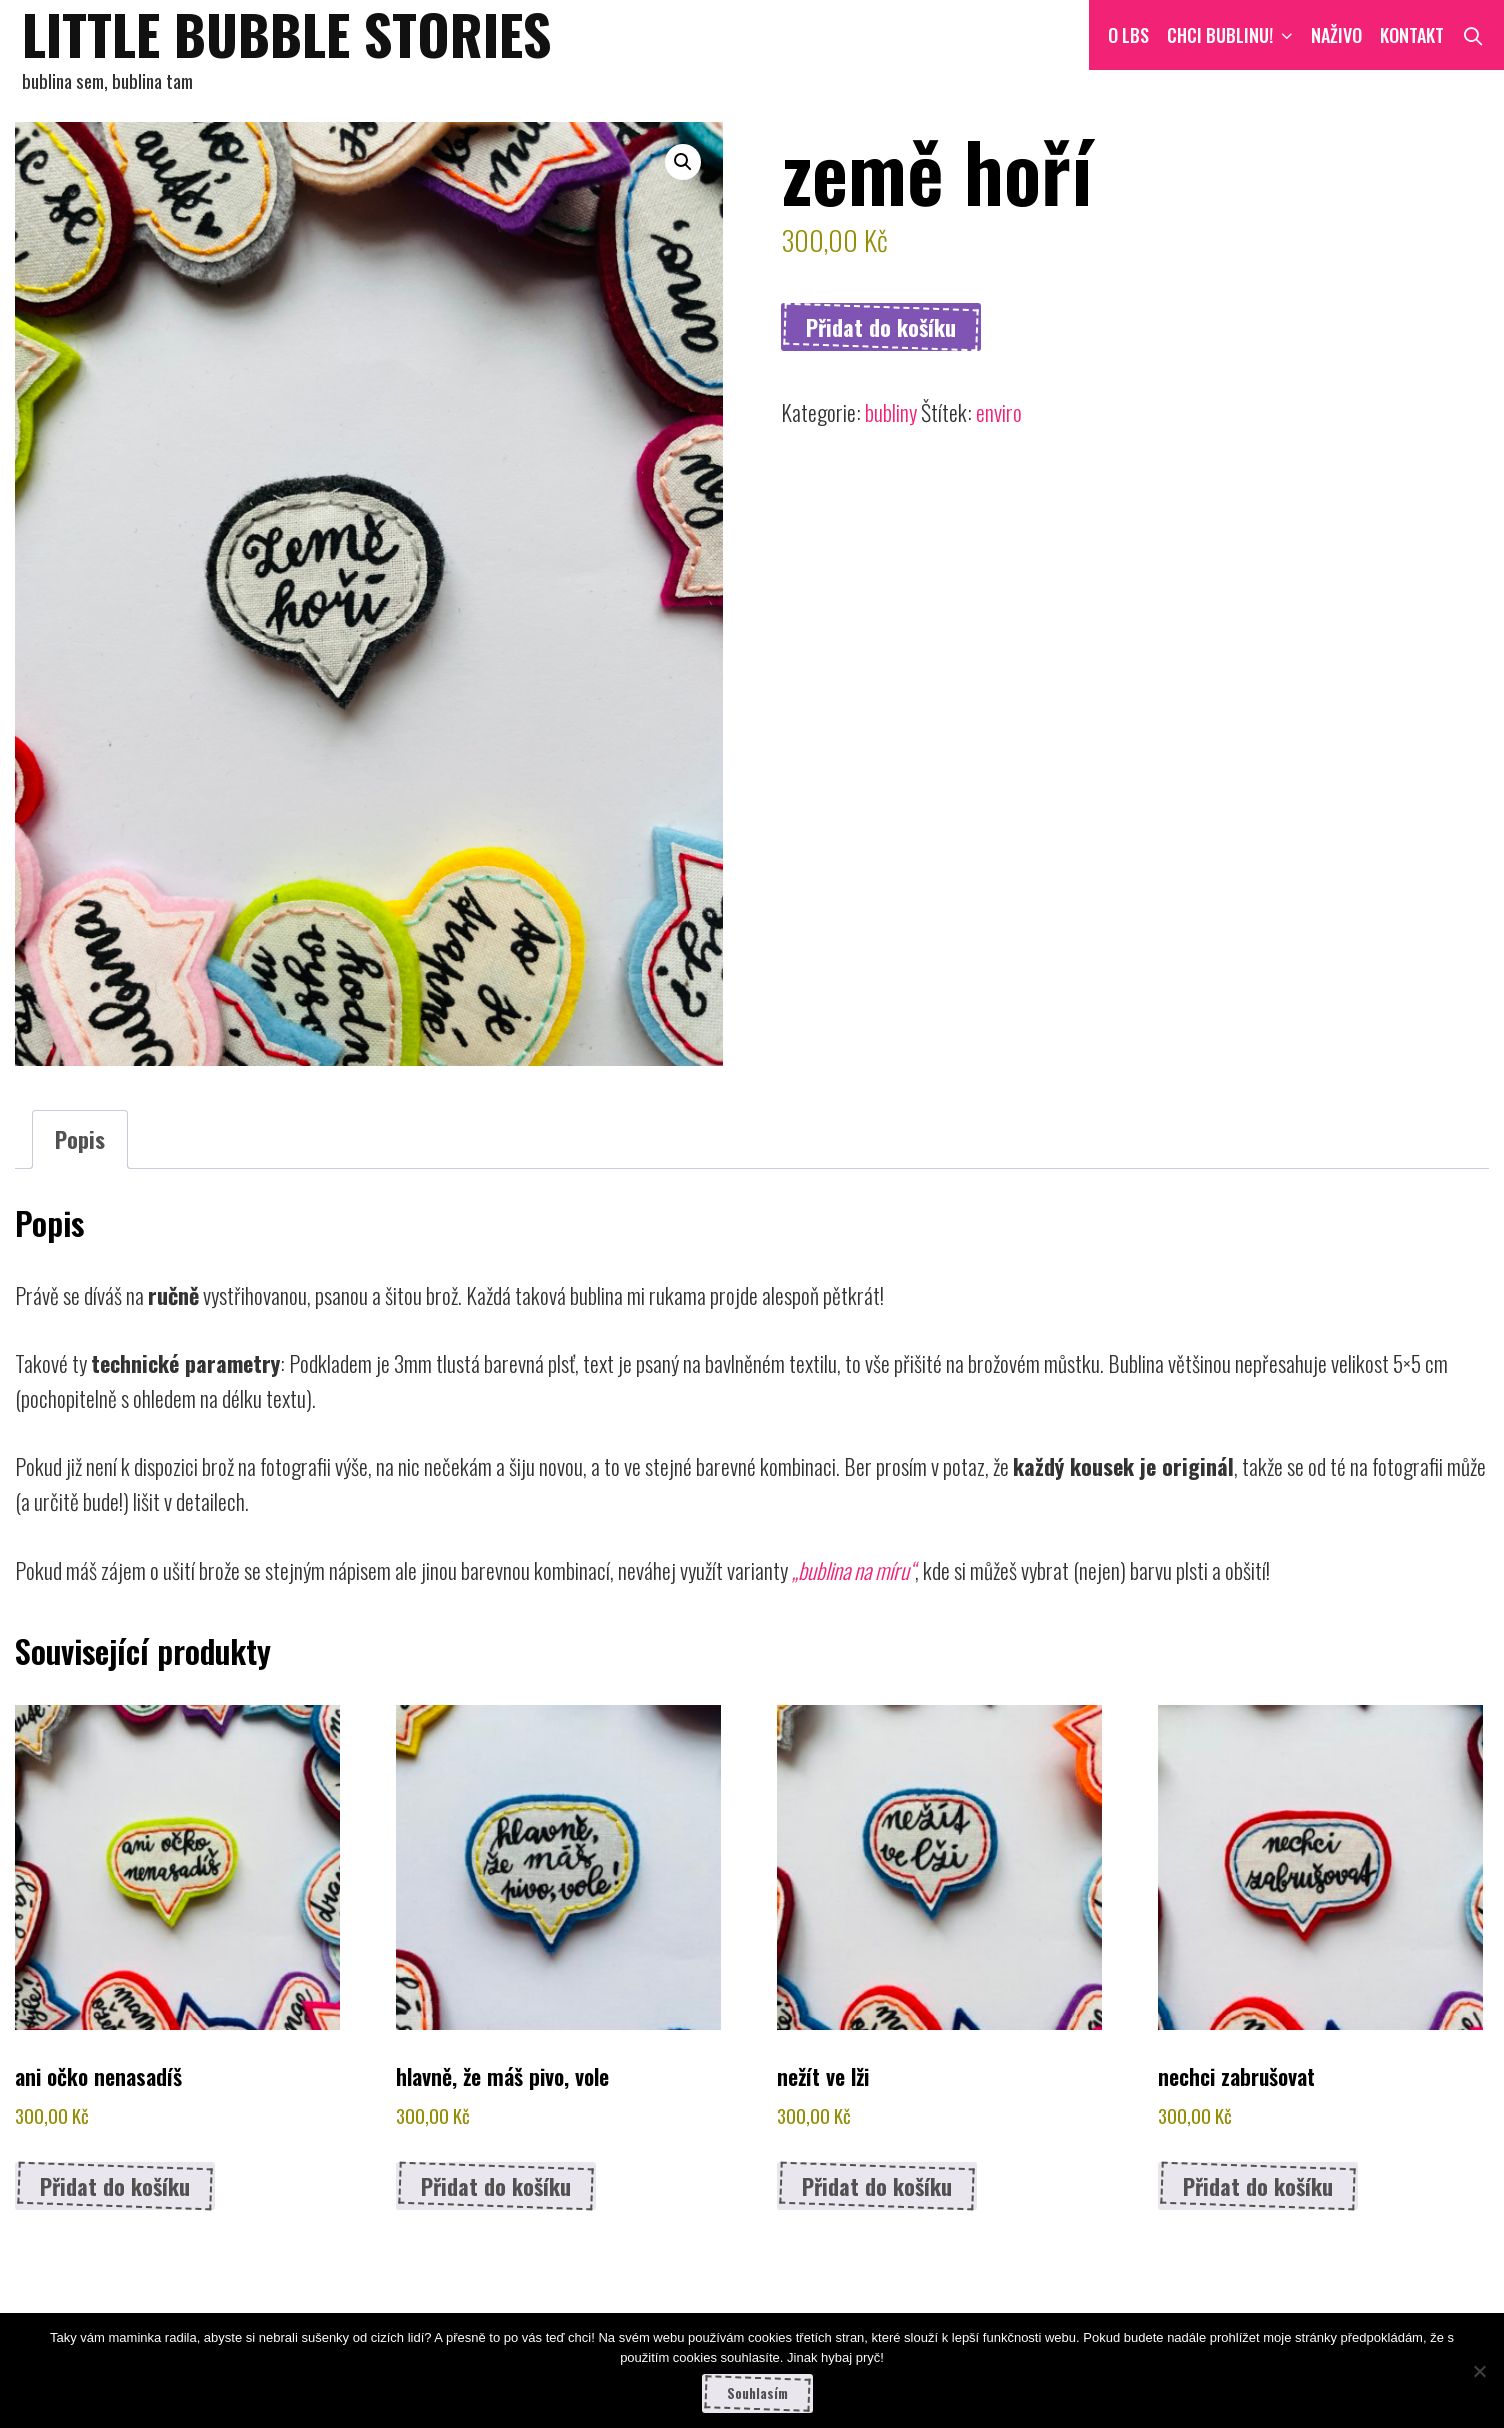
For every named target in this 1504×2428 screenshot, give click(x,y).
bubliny (891, 412)
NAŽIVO (1336, 35)
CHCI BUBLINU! (1234, 35)
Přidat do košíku (881, 327)
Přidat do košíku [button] (115, 2186)
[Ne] (1479, 2371)
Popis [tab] (80, 1139)
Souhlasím (757, 2393)
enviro (999, 412)
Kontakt (1412, 35)
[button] (683, 162)
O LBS (1128, 35)
